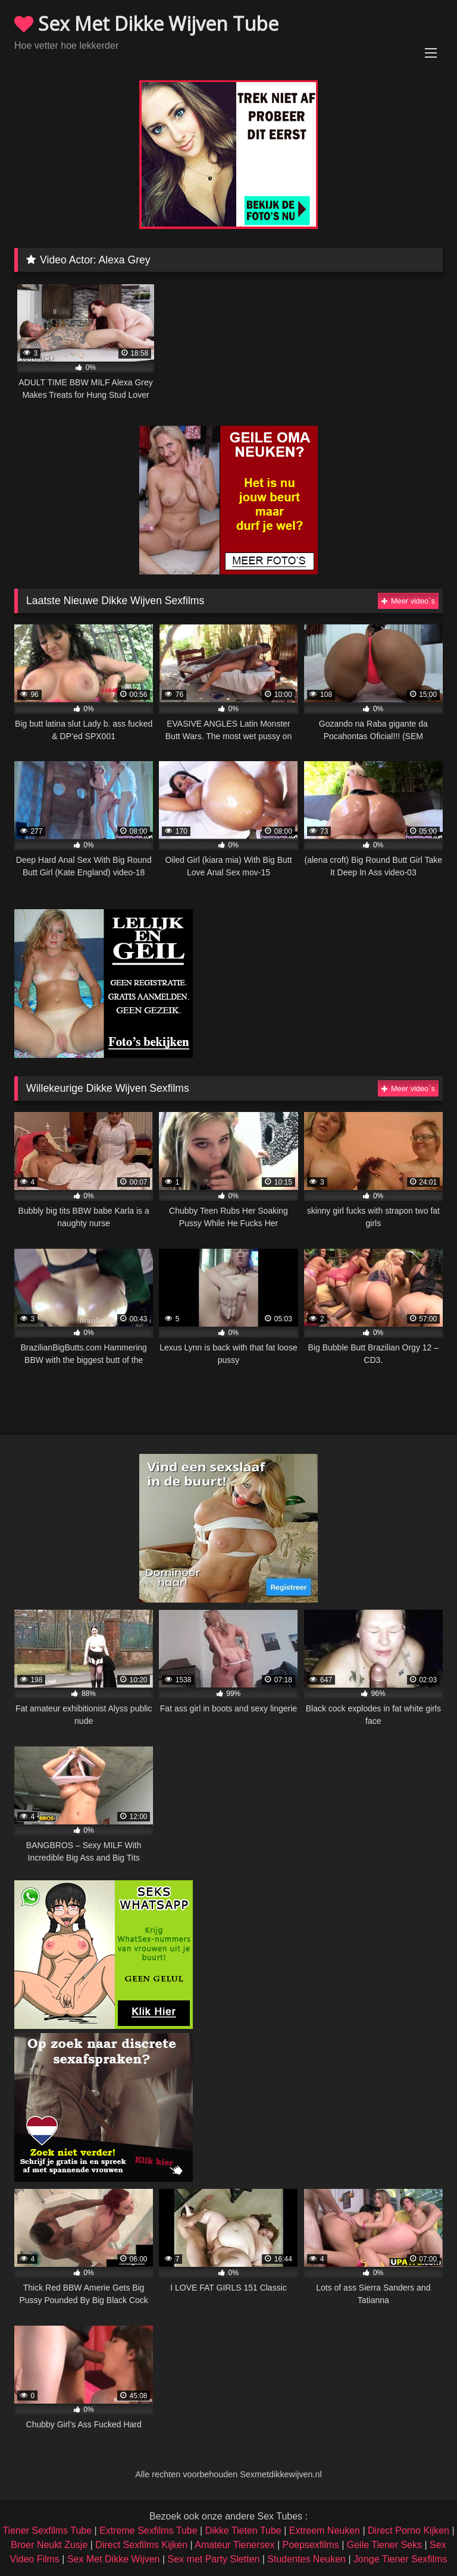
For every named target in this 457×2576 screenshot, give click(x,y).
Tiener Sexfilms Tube (47, 2530)
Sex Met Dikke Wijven (113, 2559)
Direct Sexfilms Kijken (141, 2545)
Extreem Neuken (324, 2530)
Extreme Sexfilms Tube (148, 2530)
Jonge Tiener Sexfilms (400, 2559)
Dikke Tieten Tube (243, 2530)
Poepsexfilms (311, 2545)
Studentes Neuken (306, 2559)
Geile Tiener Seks (384, 2545)
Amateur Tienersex (234, 2545)
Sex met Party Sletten (214, 2559)
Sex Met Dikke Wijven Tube (146, 23)
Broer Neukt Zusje (49, 2545)
